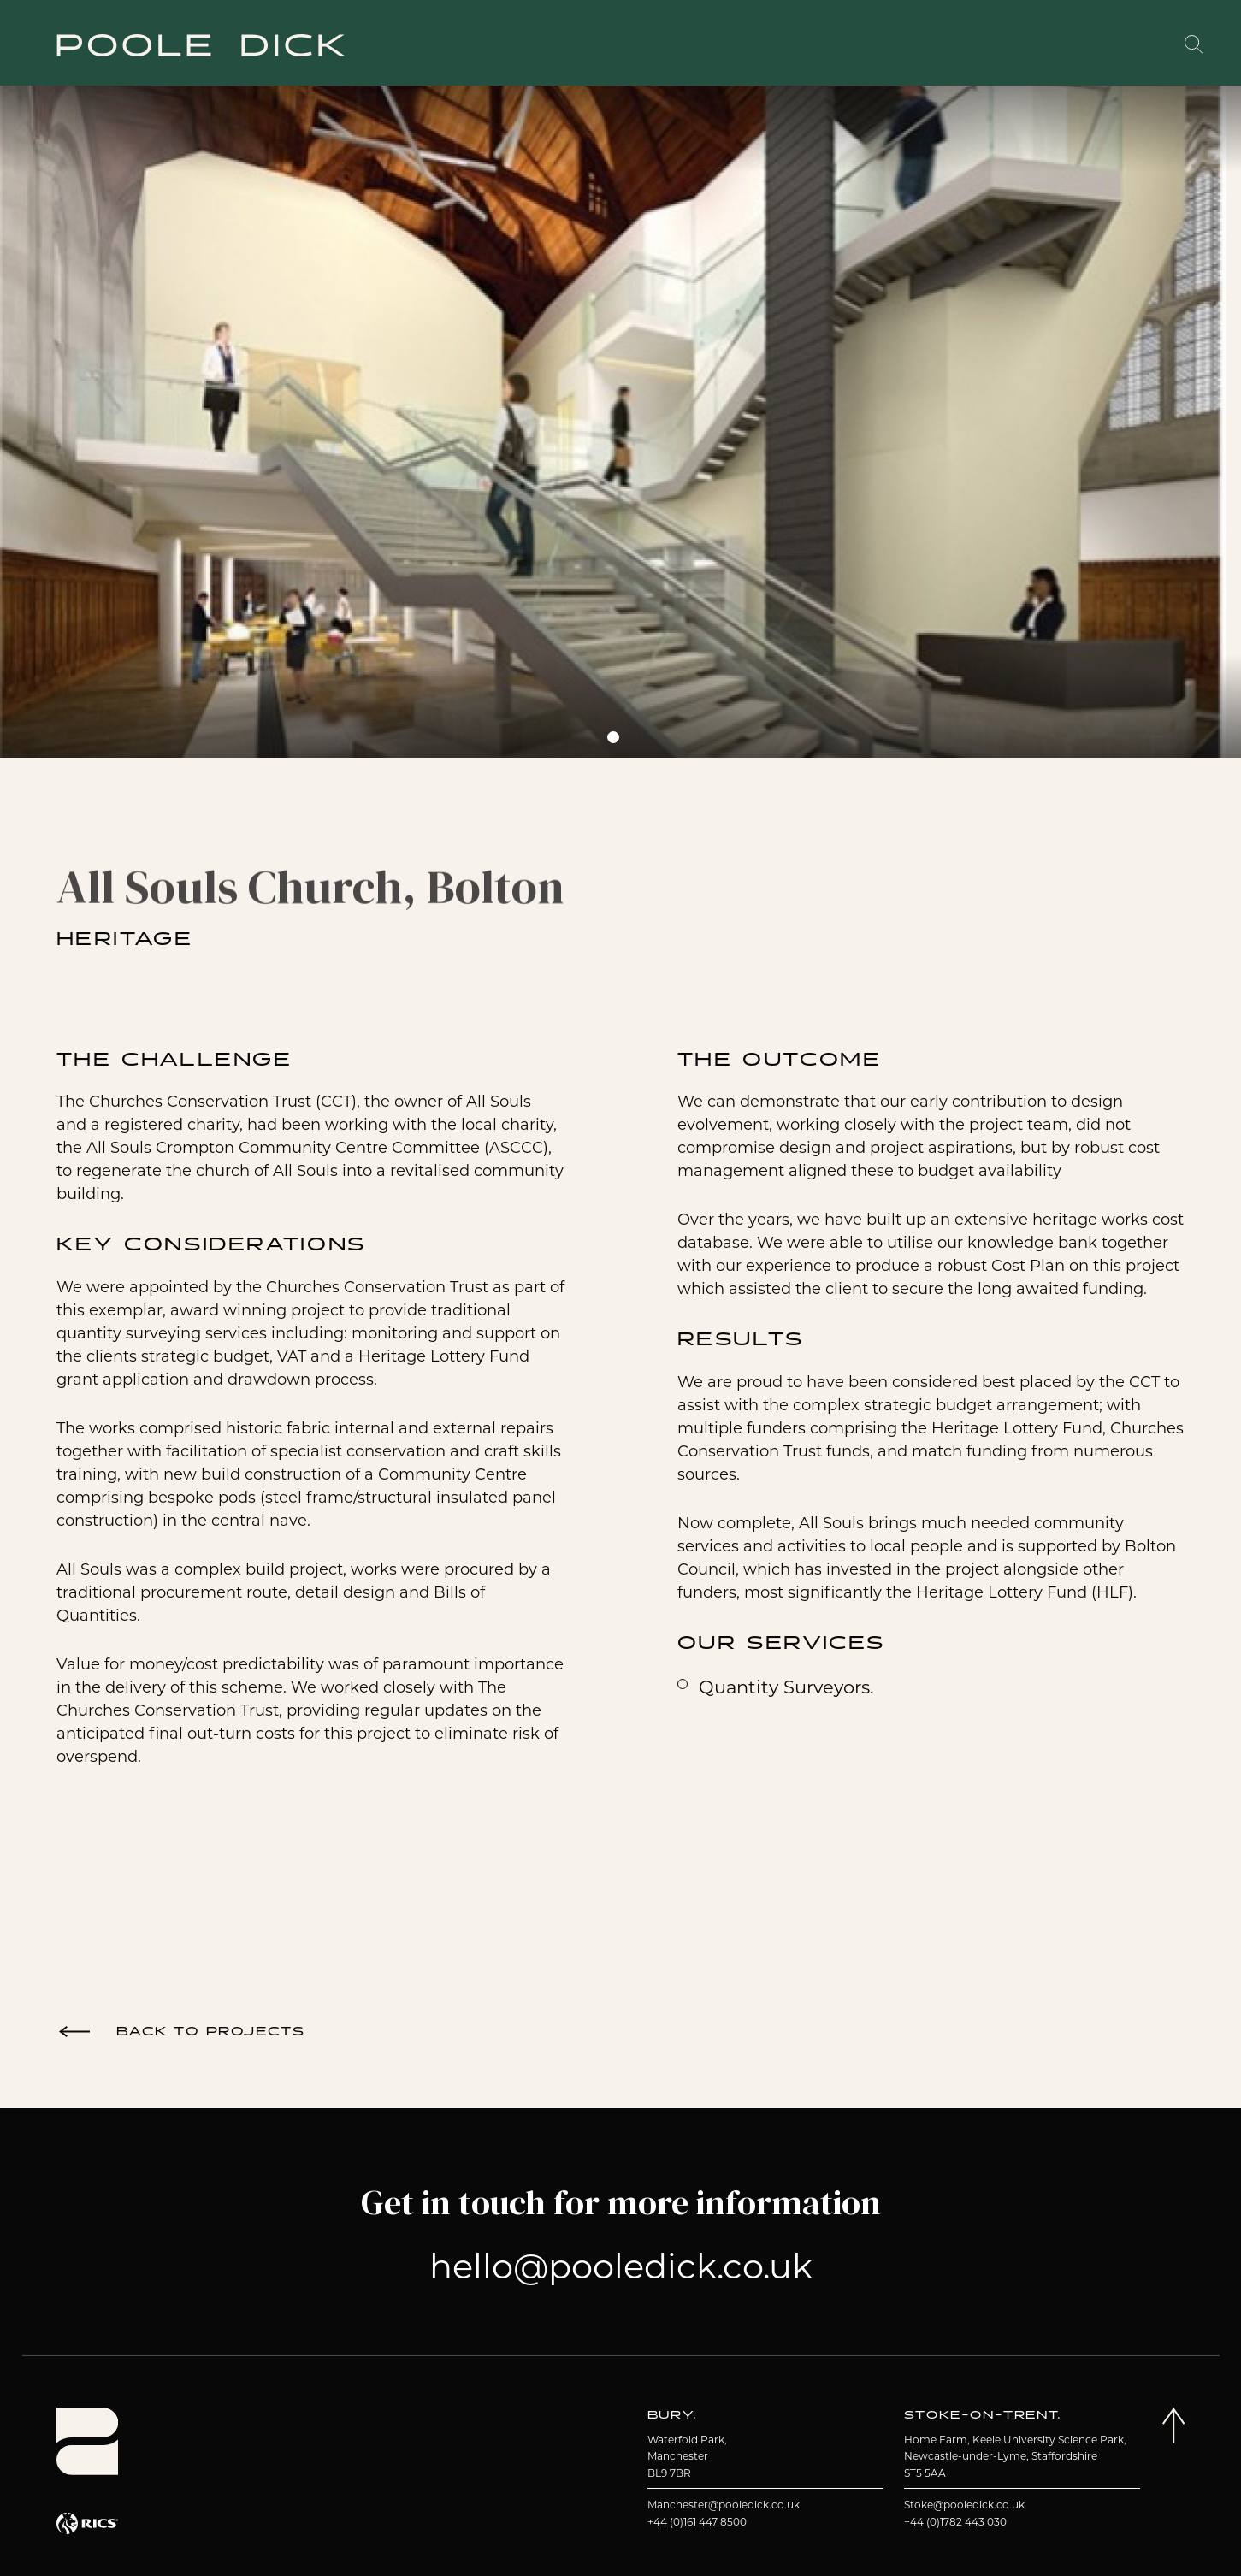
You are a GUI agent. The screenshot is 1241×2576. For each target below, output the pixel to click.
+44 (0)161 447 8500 (697, 2521)
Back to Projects (210, 2032)
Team (782, 45)
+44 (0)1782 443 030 (955, 2521)
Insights (1020, 45)
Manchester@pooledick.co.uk (723, 2504)
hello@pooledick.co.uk (621, 2266)
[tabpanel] (613, 413)
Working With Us (896, 44)
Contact (1133, 45)
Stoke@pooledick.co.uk (964, 2504)
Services (679, 45)
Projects (559, 45)
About (449, 45)
